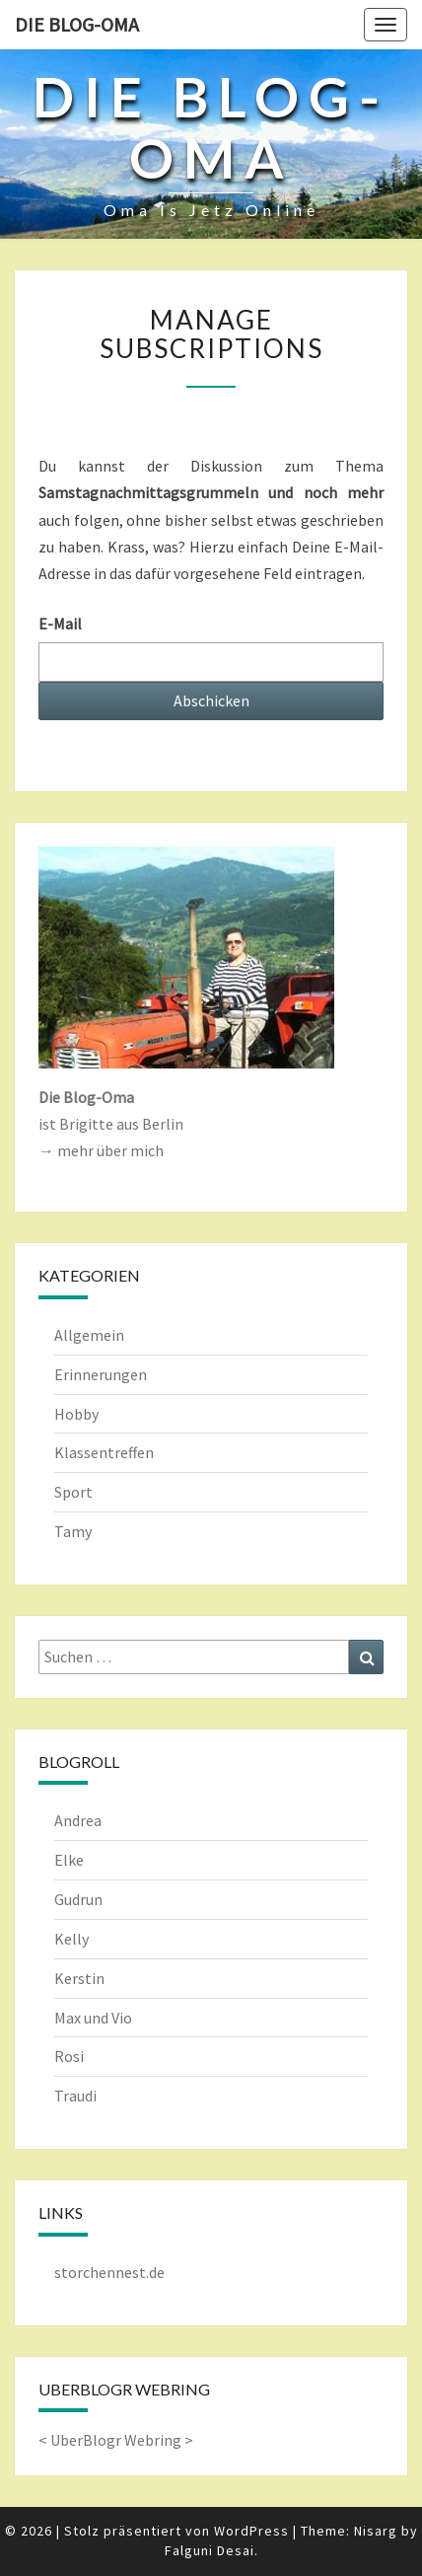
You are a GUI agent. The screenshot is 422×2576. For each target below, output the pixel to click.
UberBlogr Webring (115, 2440)
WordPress (251, 2530)
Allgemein (89, 1335)
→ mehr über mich (101, 1150)
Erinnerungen (100, 1374)
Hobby (76, 1414)
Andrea (78, 1820)
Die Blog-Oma (77, 24)
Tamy (73, 1531)
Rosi (69, 2056)
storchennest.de (109, 2272)
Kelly (71, 1939)
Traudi (75, 2095)
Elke (69, 1860)
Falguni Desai (209, 2550)
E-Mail (60, 623)
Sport (73, 1492)
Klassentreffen (104, 1452)
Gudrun (78, 1899)
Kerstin (79, 1978)
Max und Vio (93, 2017)
